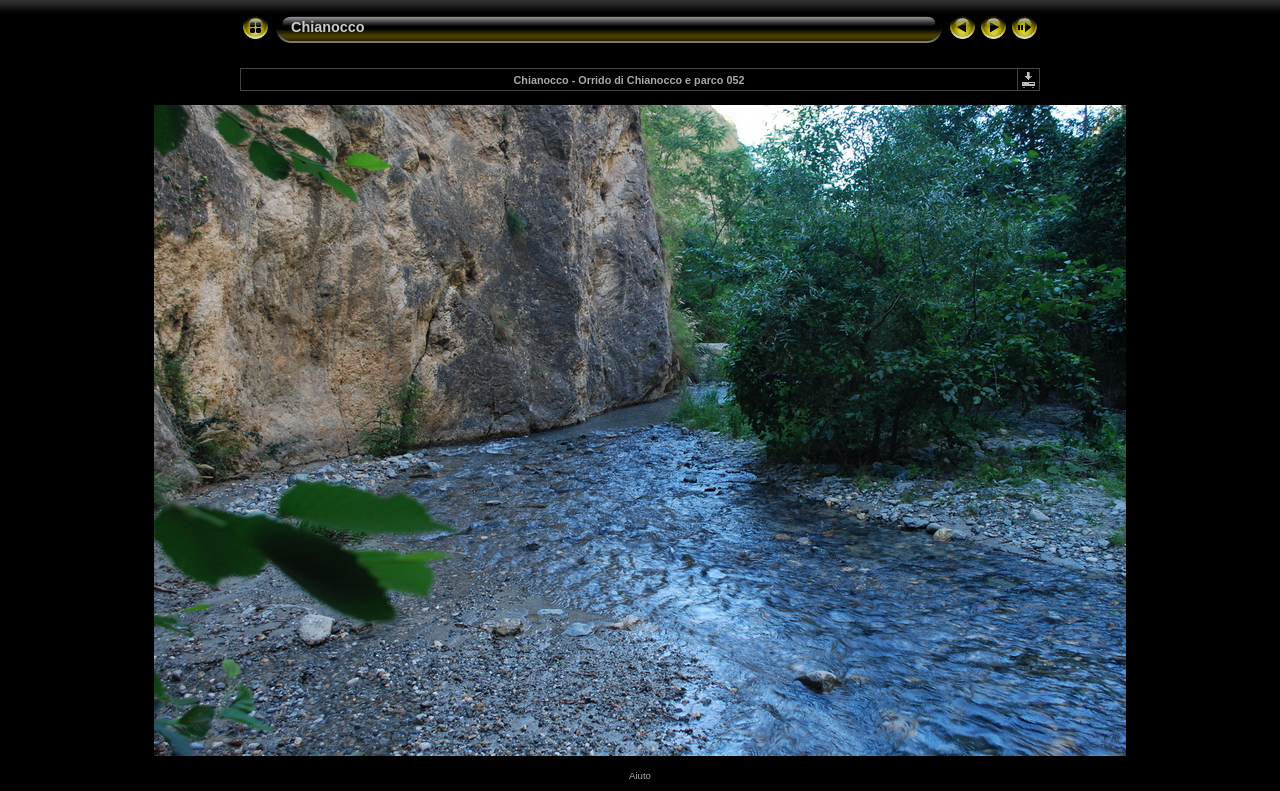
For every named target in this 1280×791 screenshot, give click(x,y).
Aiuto (640, 775)
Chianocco (328, 27)
